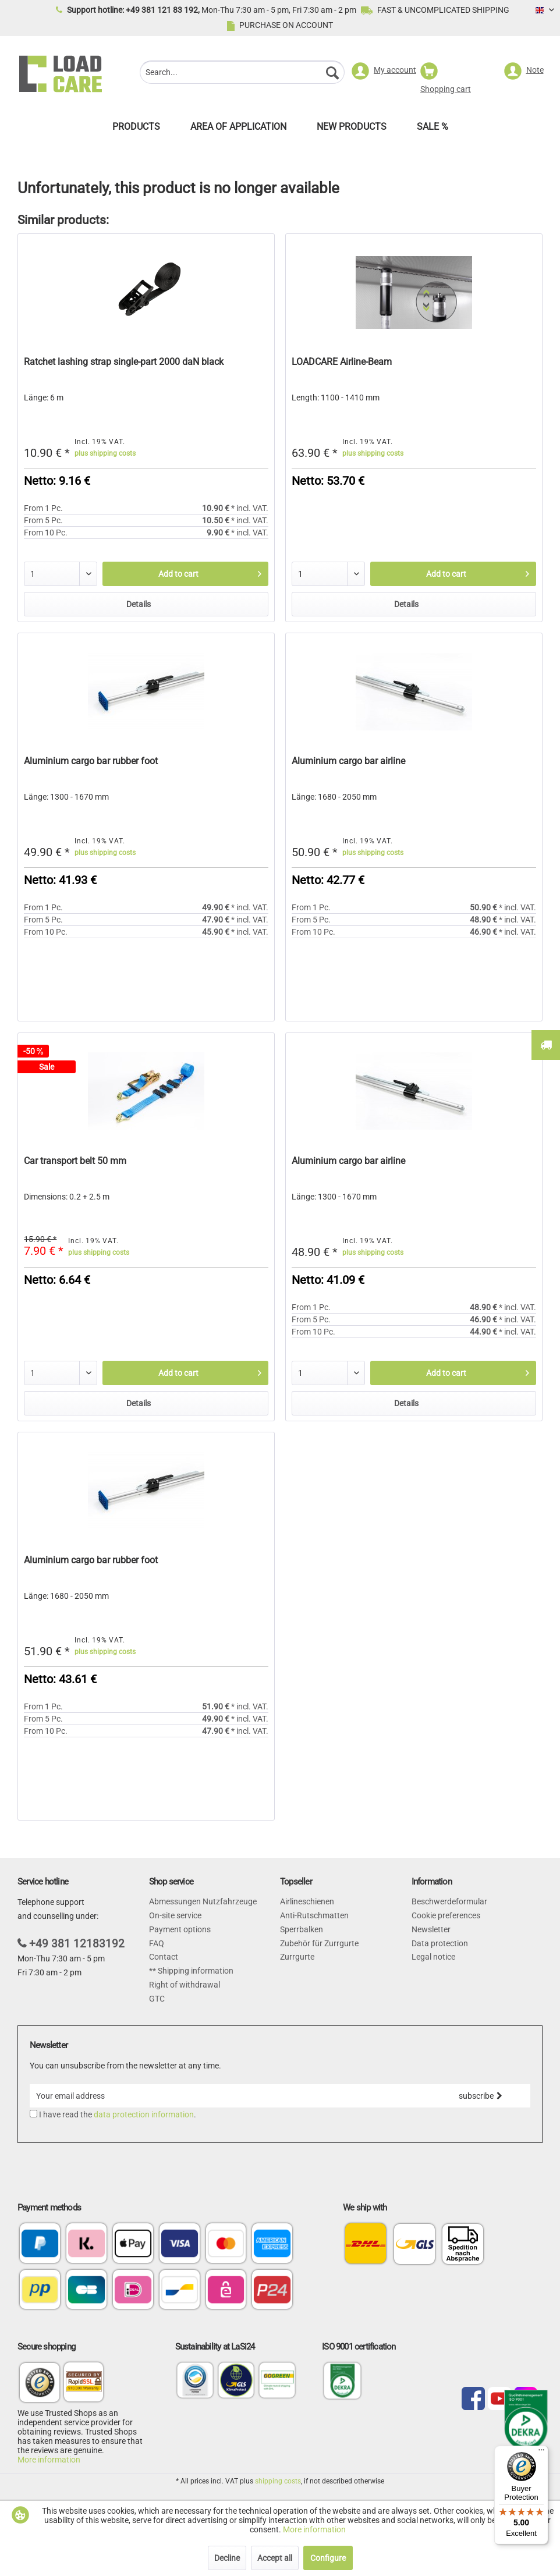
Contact (163, 1956)
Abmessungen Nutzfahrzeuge (203, 1901)
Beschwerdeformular (449, 1901)
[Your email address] (230, 2095)
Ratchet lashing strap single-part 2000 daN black (124, 361)
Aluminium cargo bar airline (348, 761)
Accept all (274, 2558)
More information (48, 2459)
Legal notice (433, 1956)
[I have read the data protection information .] (33, 2113)
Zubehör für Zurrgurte (319, 1943)
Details (138, 604)
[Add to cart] (185, 574)
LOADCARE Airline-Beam (342, 361)
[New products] (352, 129)
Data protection (440, 1943)
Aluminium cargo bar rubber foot (91, 761)
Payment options (180, 1929)
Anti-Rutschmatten (314, 1915)
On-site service (175, 1915)
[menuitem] (242, 74)
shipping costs (278, 2481)
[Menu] (541, 2453)
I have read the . (117, 2114)
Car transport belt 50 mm (75, 1160)
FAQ (156, 1943)
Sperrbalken (301, 1929)
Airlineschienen (307, 1901)
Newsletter (431, 1929)
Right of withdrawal (184, 1984)
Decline (227, 2558)
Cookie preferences (446, 1915)
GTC (157, 1998)
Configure (328, 2558)
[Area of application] (238, 129)
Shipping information (194, 1970)
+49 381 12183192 (77, 1943)
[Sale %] (432, 129)
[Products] (136, 129)
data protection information (144, 2114)
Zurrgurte (297, 1956)
